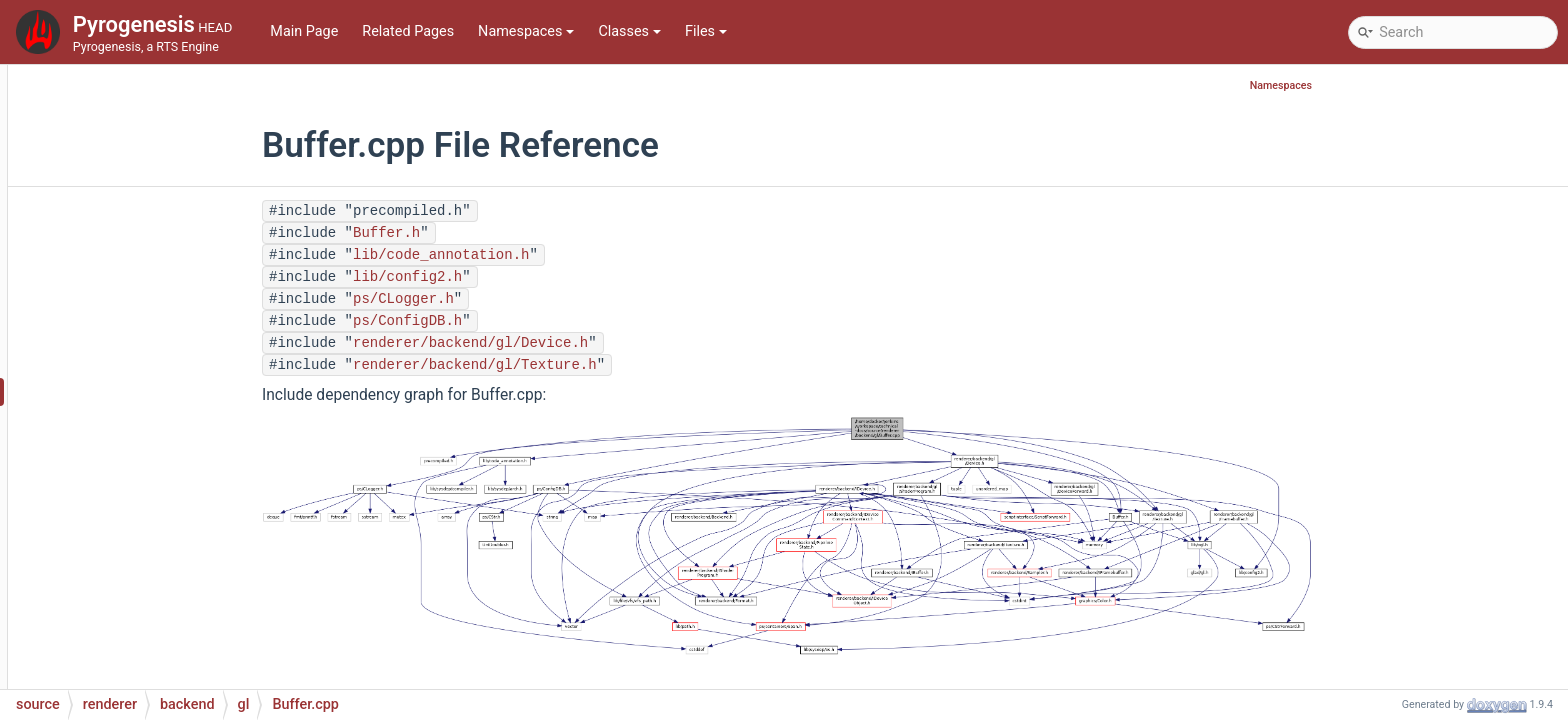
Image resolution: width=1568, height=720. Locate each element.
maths (104, 121)
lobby (101, 91)
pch (96, 211)
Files (706, 31)
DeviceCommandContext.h (217, 541)
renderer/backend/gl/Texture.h (597, 365)
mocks (105, 151)
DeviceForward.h (185, 571)
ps (92, 241)
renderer (110, 271)
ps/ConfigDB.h (529, 321)
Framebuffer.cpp (184, 601)
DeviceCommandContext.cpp (225, 511)
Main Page (304, 31)
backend (127, 301)
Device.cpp (167, 451)
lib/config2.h (529, 277)
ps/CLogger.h (525, 299)
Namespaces (526, 31)
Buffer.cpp (165, 391)
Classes (629, 31)
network (109, 181)
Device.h (159, 481)
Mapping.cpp (174, 661)
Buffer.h (157, 421)
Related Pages (408, 31)
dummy (140, 331)
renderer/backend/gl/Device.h (592, 343)
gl (122, 361)
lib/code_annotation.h (563, 255)
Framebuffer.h (177, 631)
